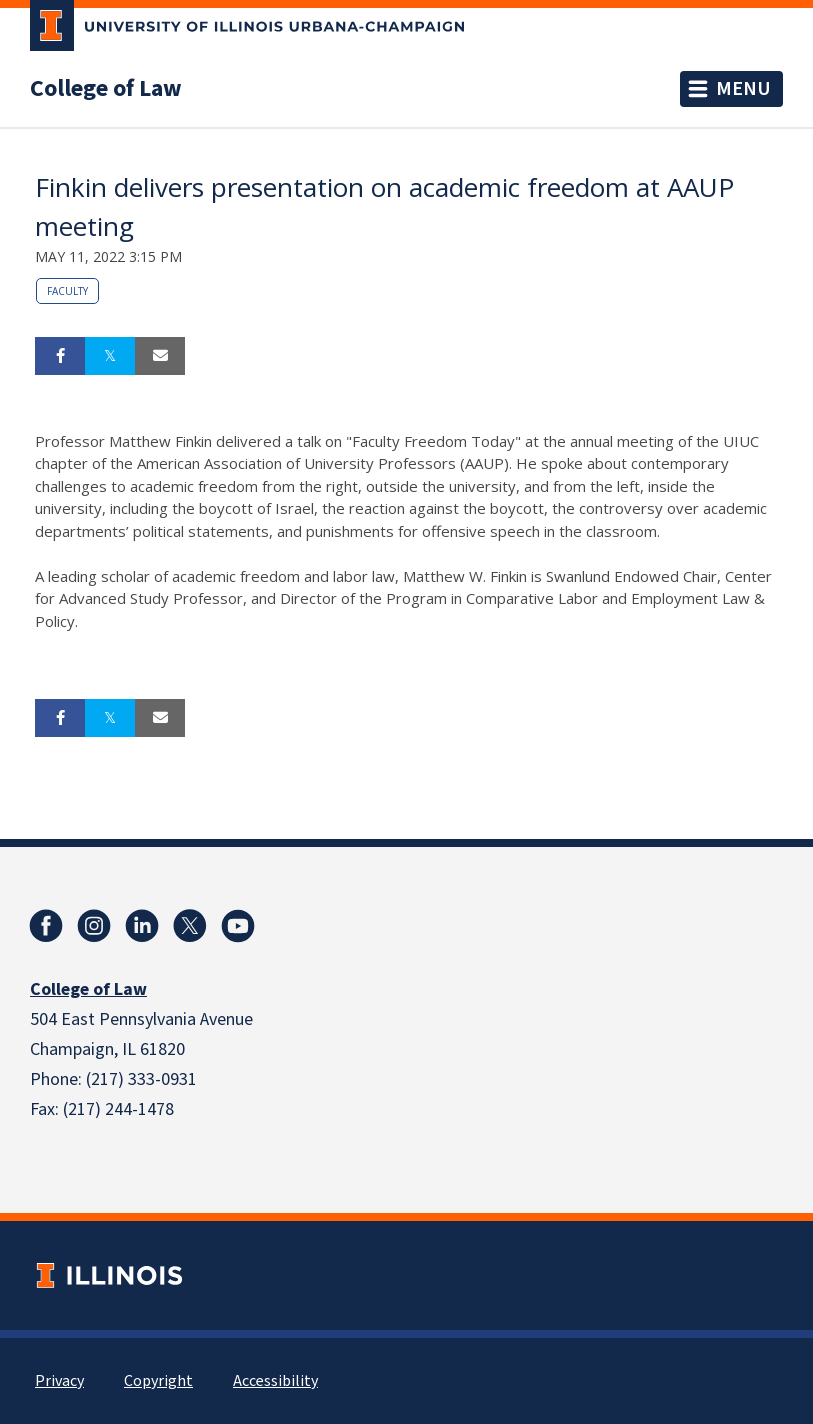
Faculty (67, 291)
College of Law (106, 89)
